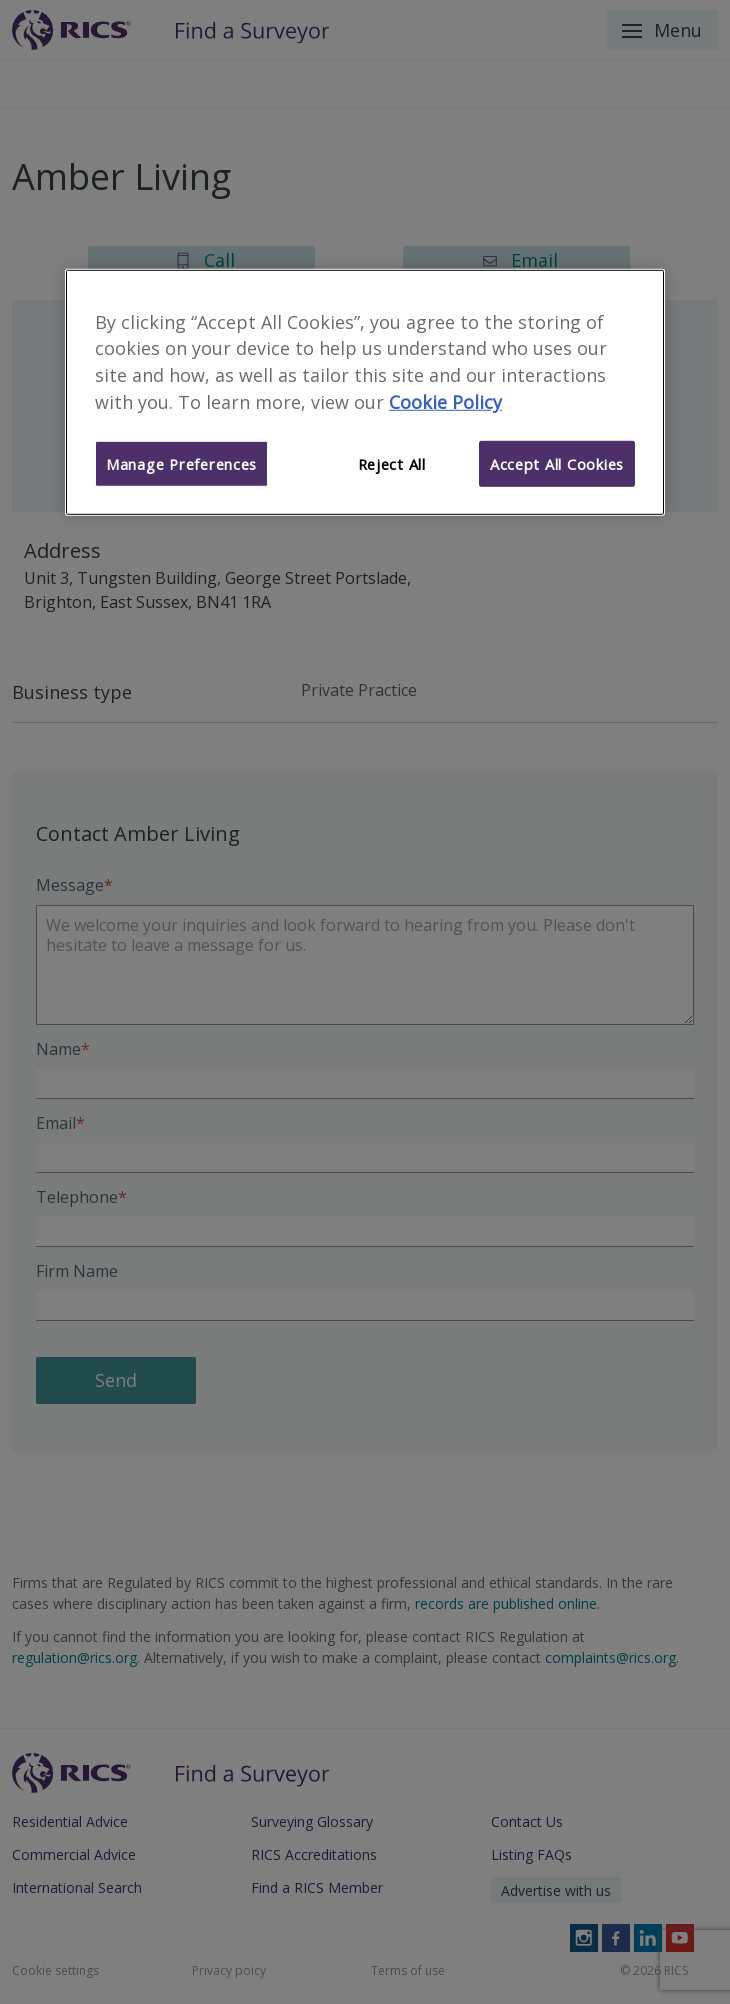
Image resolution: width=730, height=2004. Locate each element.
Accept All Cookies (557, 464)
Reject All (392, 464)
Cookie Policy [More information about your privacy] (445, 402)
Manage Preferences (181, 464)
